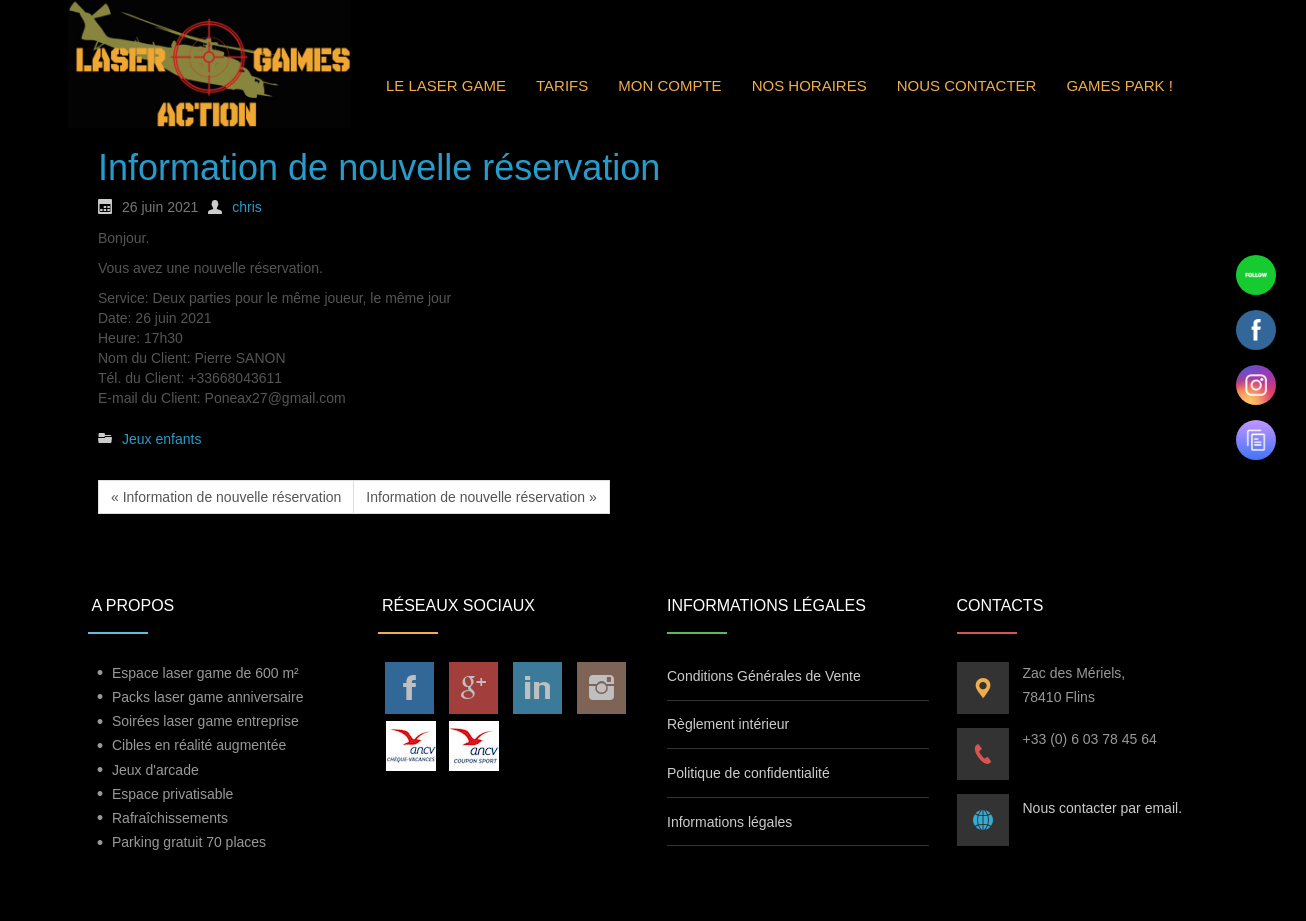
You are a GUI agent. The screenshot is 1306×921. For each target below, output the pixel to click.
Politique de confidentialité (748, 773)
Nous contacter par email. (1103, 808)
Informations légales (729, 822)
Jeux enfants (161, 439)
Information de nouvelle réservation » (481, 497)
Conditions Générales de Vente (764, 676)
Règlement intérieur (728, 724)
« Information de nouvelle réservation (226, 497)
